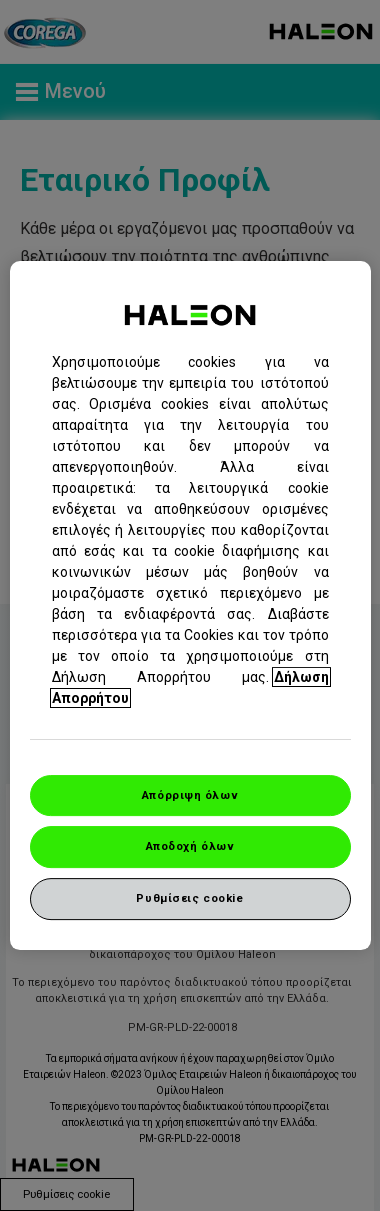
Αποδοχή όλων (190, 847)
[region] (190, 606)
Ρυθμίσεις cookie (189, 898)
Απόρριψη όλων (190, 795)
